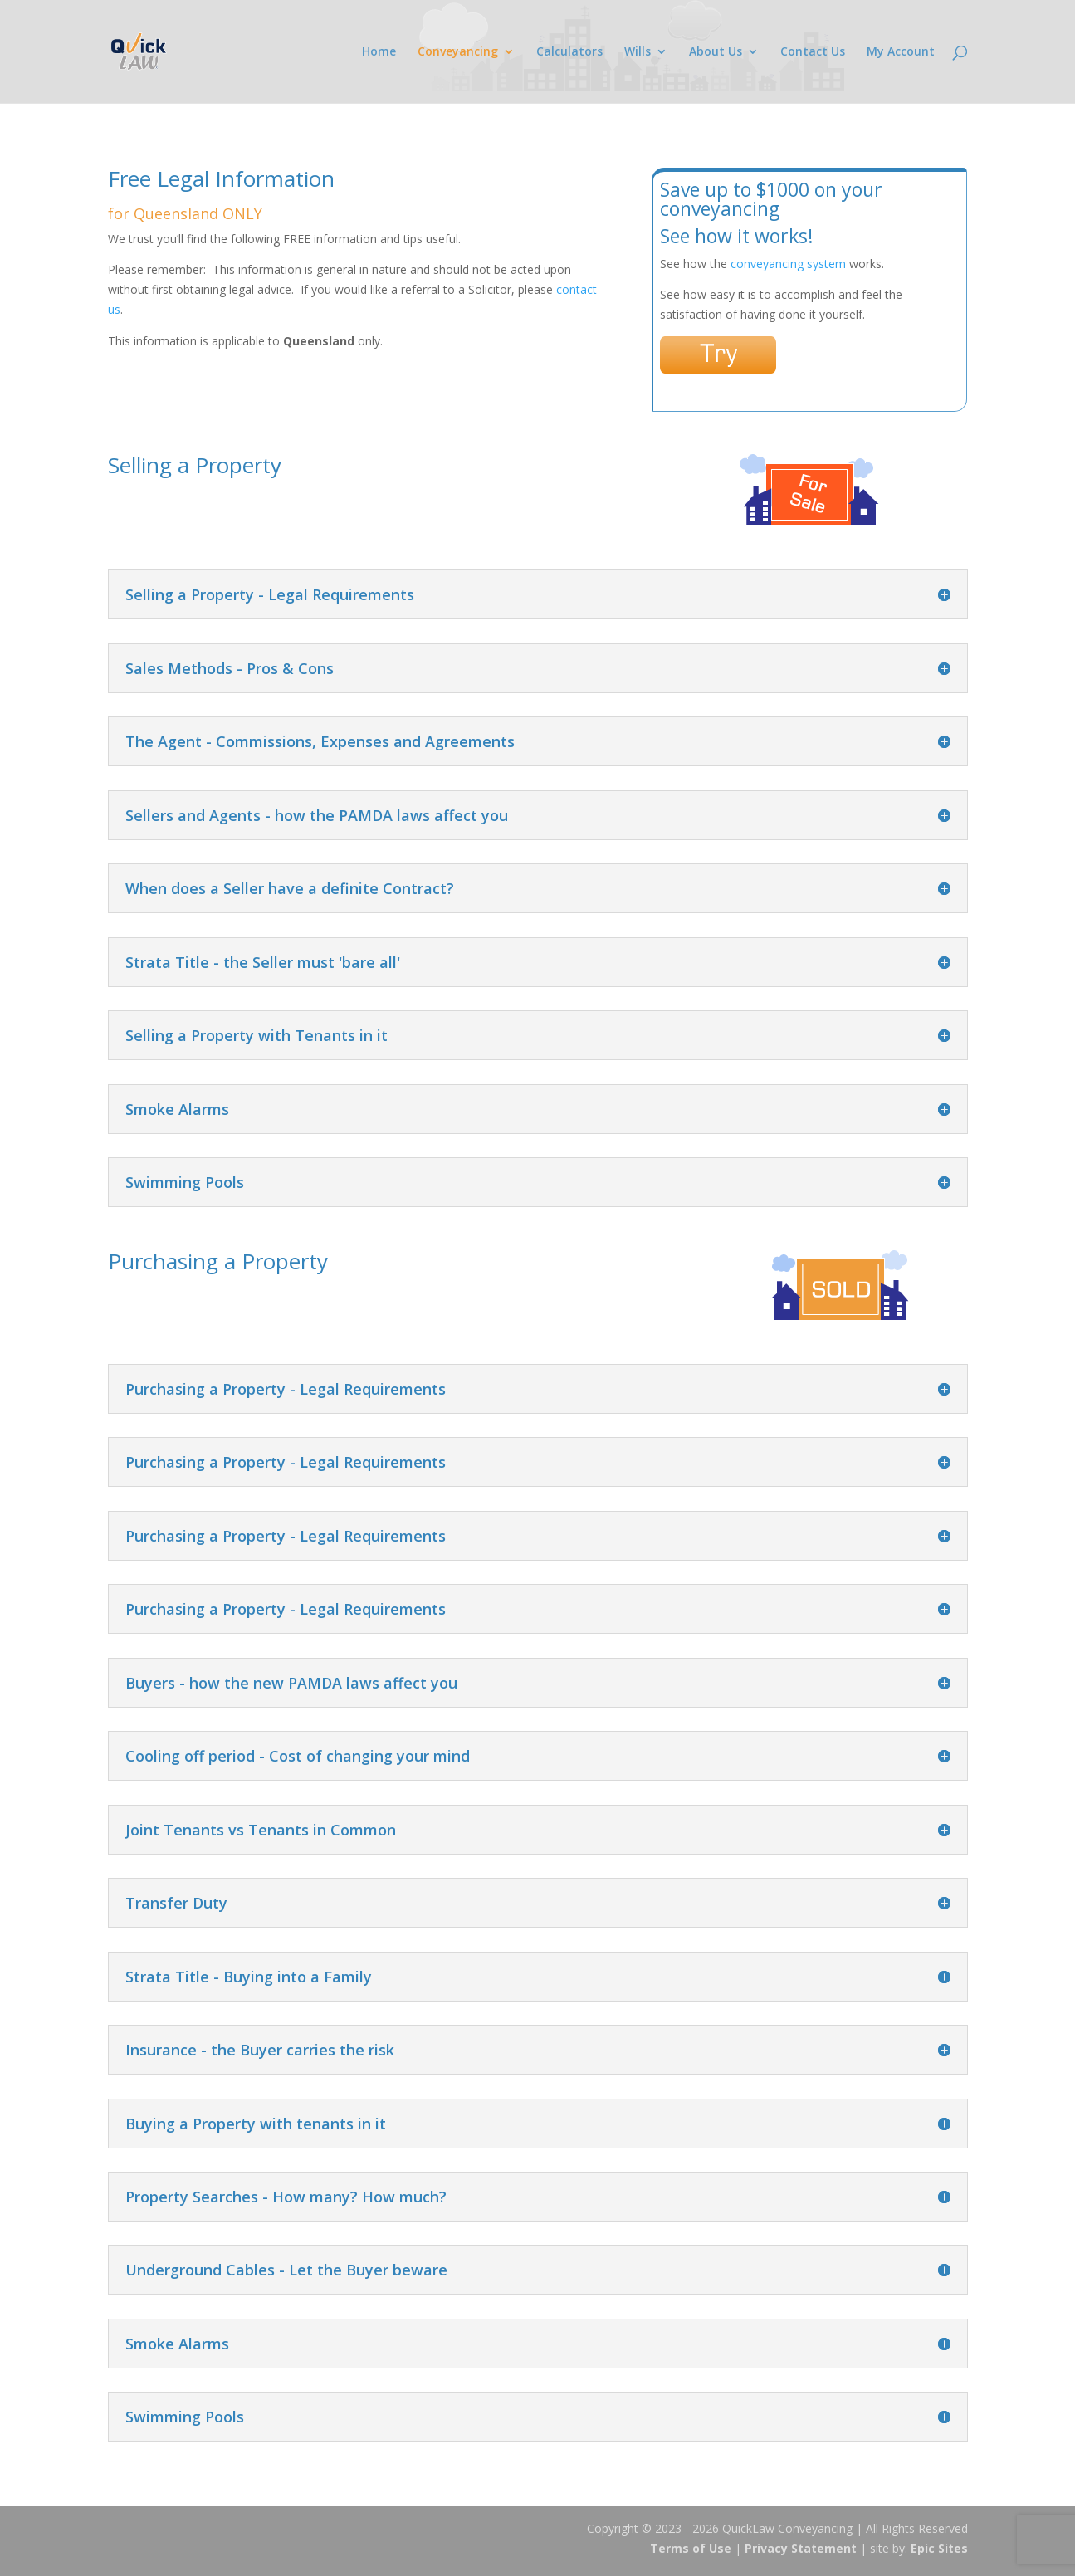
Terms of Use (690, 2548)
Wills (637, 52)
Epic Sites (939, 2548)
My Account (901, 52)
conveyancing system (788, 263)
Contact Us (812, 52)
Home (379, 52)
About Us (715, 52)
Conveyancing (458, 52)
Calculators (569, 52)
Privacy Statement (801, 2548)
